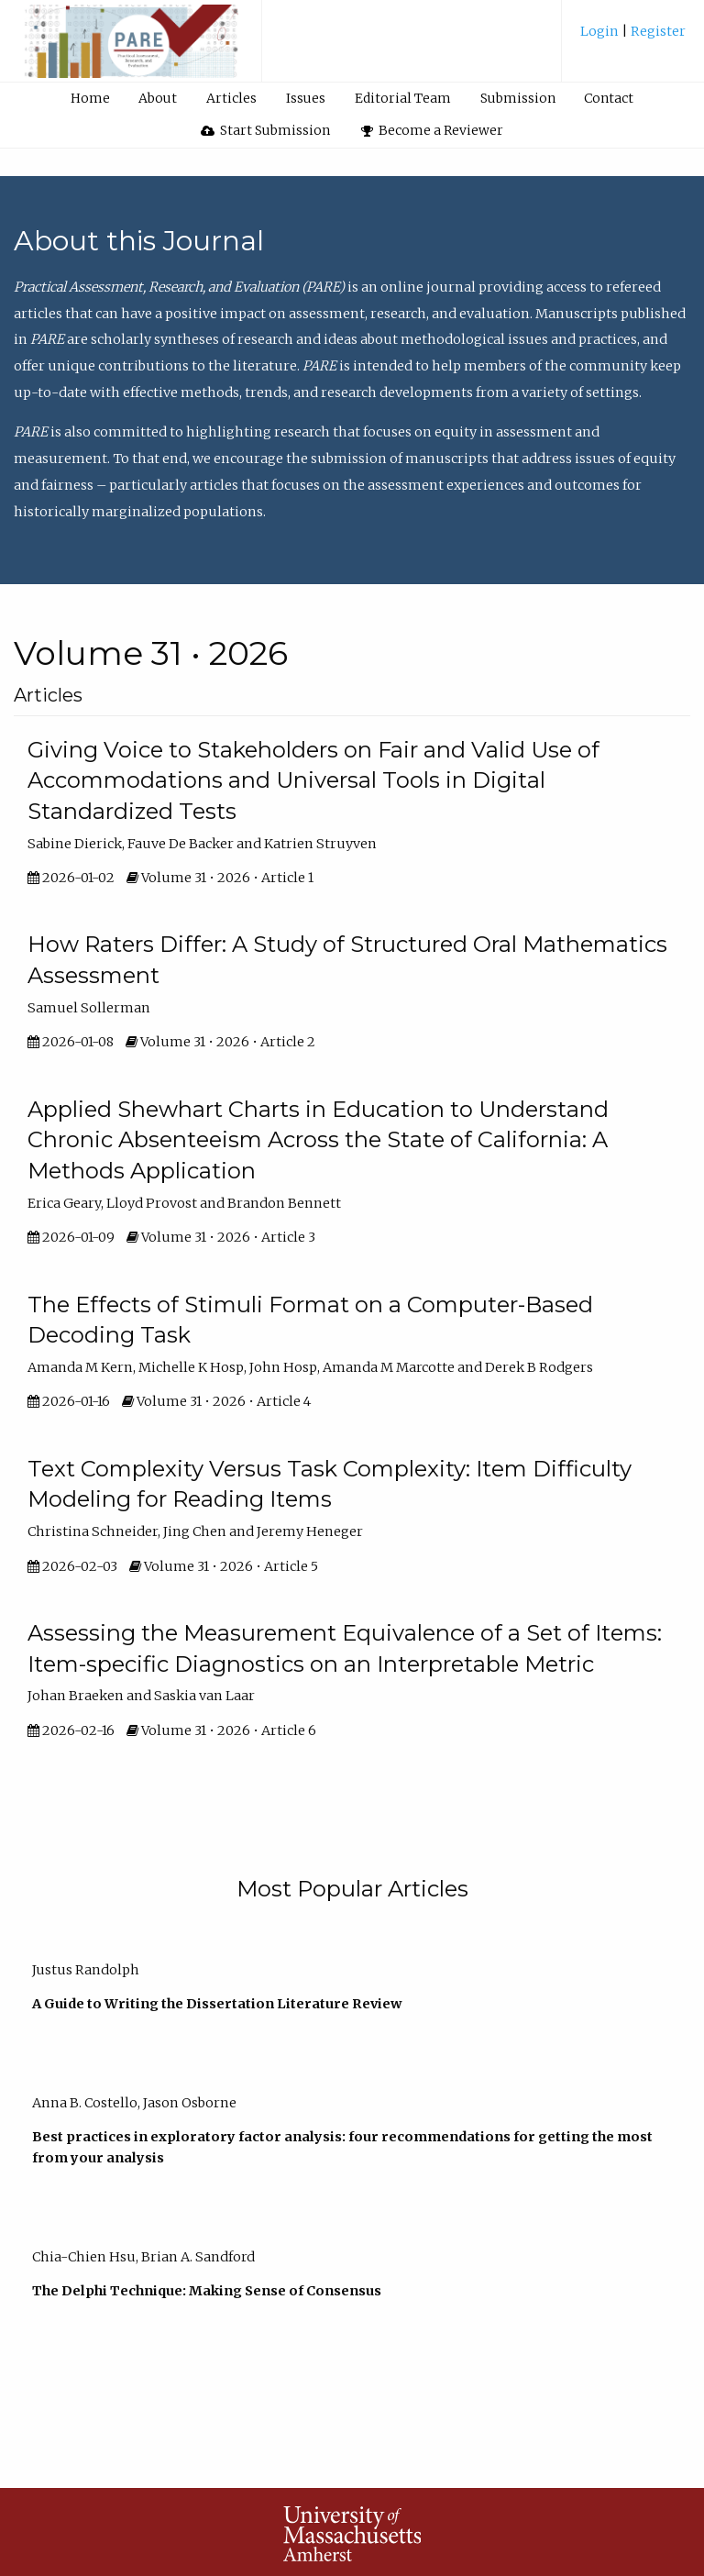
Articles (231, 98)
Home (90, 98)
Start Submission (266, 130)
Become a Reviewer (432, 130)
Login (601, 31)
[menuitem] (633, 38)
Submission (518, 98)
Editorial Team (403, 98)
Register (657, 31)
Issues (305, 98)
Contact (608, 98)
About (157, 98)
